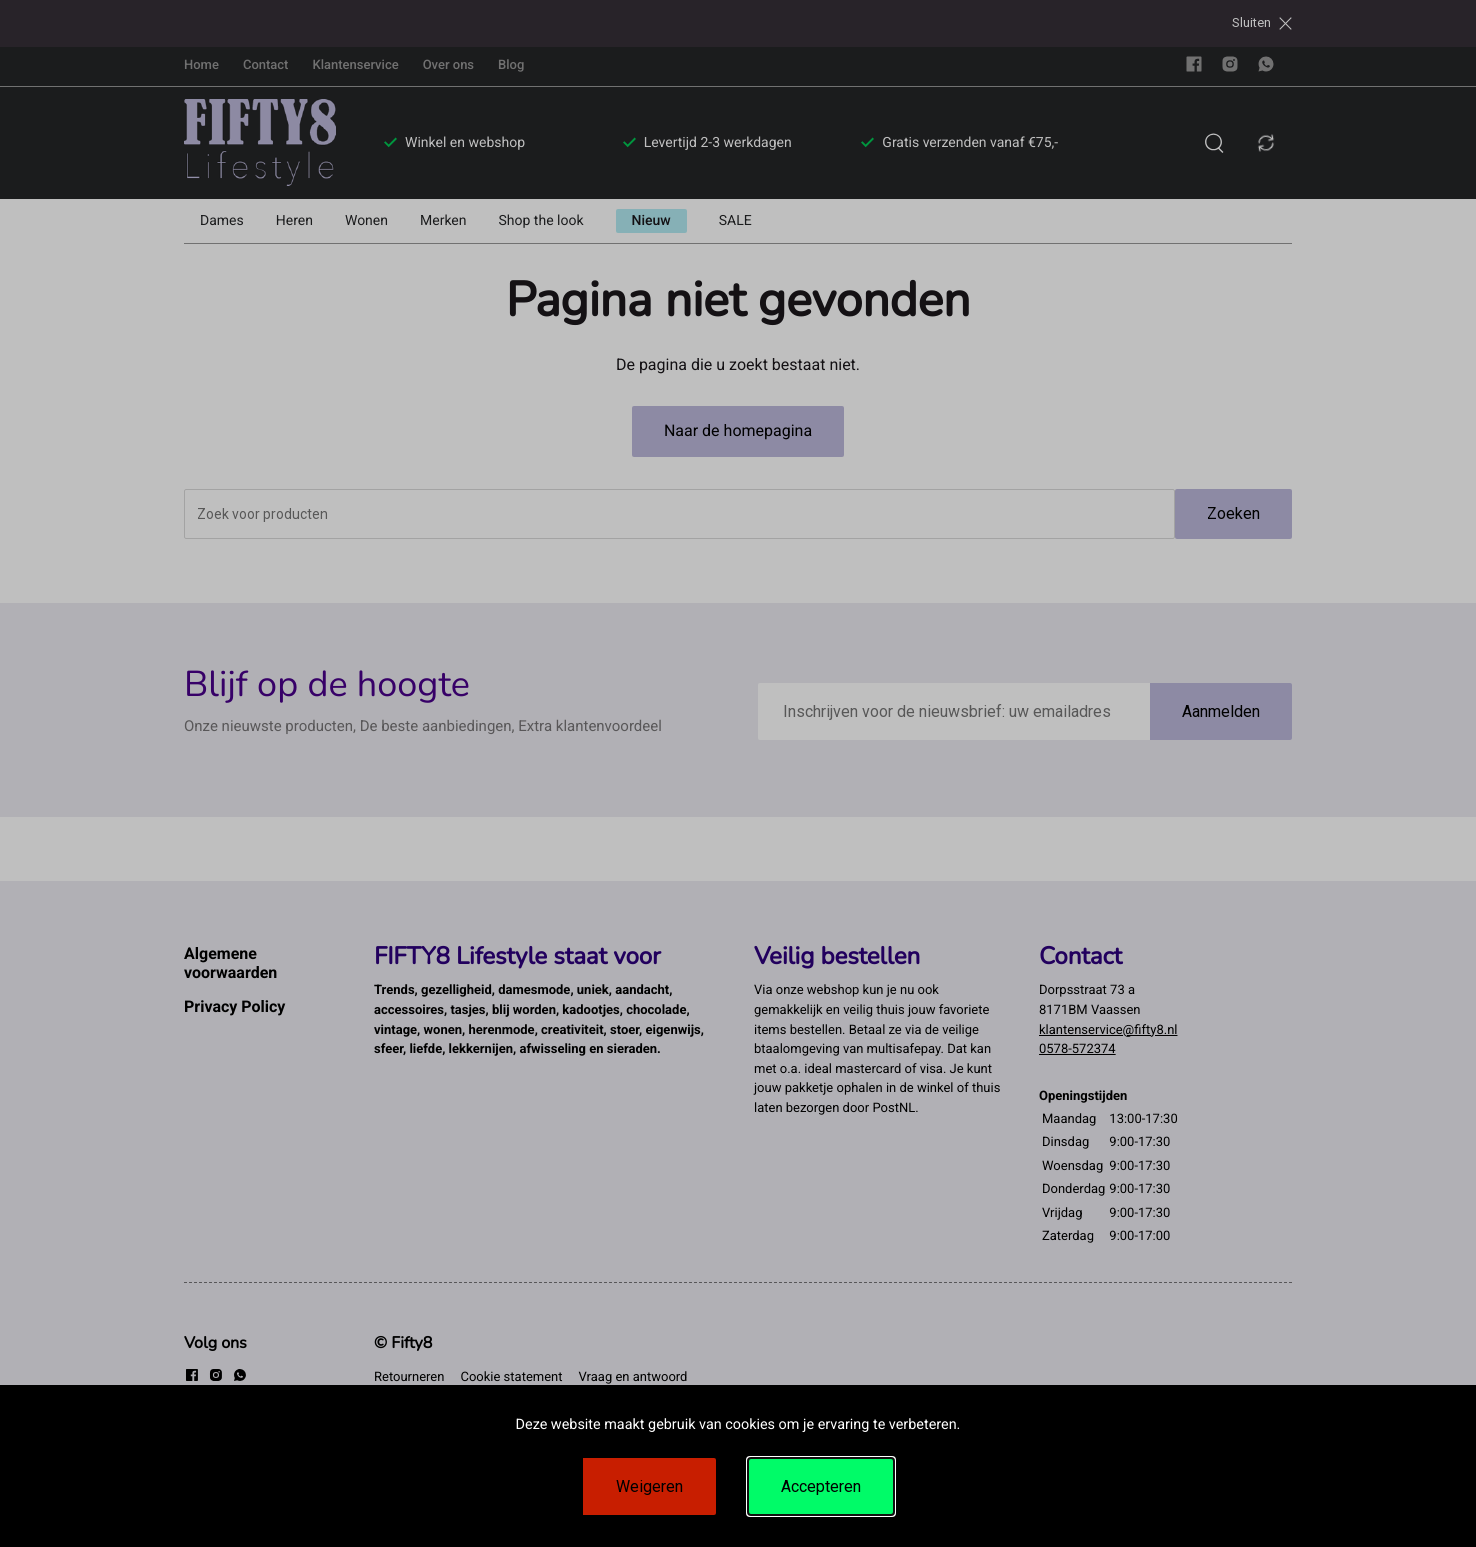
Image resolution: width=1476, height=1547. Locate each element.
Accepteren (821, 1486)
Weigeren (649, 1486)
